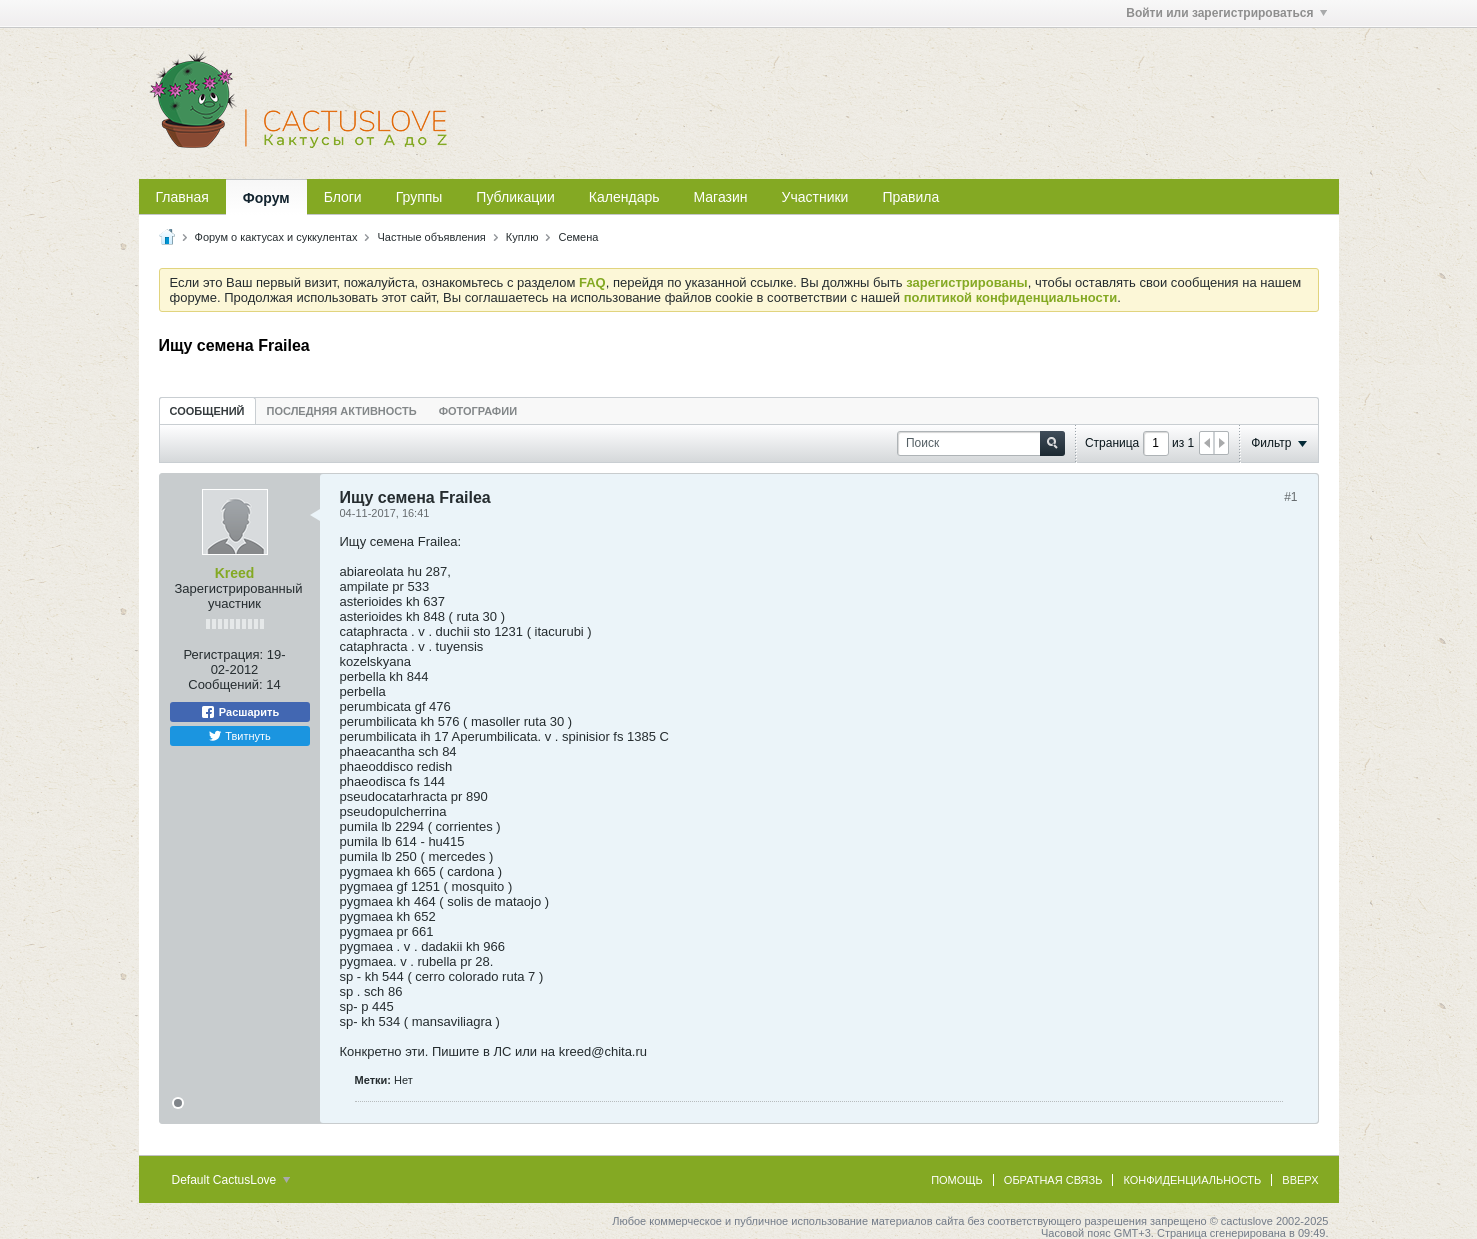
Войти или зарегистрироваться (1226, 13)
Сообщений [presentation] (207, 411)
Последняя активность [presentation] (342, 411)
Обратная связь (1053, 1180)
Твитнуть (239, 736)
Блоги (343, 197)
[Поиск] (981, 443)
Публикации (515, 197)
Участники (815, 197)
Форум (266, 198)
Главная (182, 197)
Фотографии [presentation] (478, 411)
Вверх (1300, 1180)
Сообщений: (225, 684)
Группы (419, 197)
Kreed (235, 573)
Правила (910, 197)
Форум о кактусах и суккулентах (276, 237)
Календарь (624, 197)
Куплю (522, 237)
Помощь (957, 1180)
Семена (578, 237)
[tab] (207, 410)
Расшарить (239, 712)
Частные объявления (431, 237)
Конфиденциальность (1192, 1180)
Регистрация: (223, 654)
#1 (1290, 497)
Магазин (721, 197)
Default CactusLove (231, 1180)
